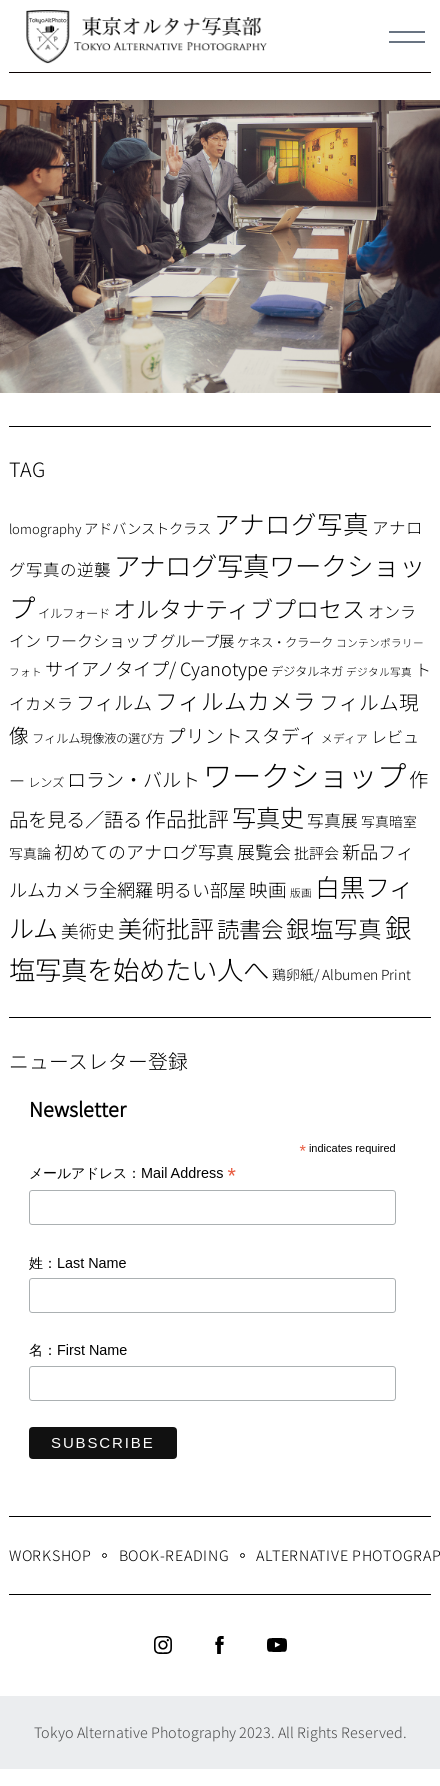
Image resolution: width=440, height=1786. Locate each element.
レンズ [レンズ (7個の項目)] (46, 782)
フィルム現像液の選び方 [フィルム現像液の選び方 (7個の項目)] (98, 738)
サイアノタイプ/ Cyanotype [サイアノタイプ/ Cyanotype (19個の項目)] (156, 668)
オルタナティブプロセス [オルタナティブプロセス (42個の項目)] (239, 608)
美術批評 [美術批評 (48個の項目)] (166, 927)
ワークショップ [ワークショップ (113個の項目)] (304, 774)
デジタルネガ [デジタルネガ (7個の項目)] (307, 671)
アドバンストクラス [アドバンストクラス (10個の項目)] (147, 527)
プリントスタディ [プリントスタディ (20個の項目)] (242, 734)
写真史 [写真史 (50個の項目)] (268, 816)
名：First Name (78, 1350)
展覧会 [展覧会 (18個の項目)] (264, 851)
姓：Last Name (78, 1263)
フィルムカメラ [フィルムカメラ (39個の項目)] (235, 700)
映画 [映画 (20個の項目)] (268, 888)
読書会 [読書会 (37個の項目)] (250, 928)
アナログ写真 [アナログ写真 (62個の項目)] (291, 522)
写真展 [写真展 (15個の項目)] (332, 820)
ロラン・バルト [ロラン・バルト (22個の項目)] (133, 779)
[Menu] (407, 37)
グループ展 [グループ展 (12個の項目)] (197, 640)
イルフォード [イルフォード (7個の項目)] (74, 613)
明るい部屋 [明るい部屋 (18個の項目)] (201, 889)
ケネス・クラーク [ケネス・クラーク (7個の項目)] (285, 642)
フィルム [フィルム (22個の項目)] (114, 702)
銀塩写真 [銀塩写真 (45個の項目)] (334, 928)
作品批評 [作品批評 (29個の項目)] (187, 818)
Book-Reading (174, 1554)
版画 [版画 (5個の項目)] (301, 892)
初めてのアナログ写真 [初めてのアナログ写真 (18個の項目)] (144, 851)
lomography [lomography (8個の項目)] (45, 528)
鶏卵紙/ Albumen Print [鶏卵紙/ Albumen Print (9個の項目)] (341, 974)
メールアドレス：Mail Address (132, 1174)
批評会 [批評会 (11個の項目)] (316, 852)
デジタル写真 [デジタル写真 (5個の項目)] (379, 671)
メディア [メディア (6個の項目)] (344, 737)
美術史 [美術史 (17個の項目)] (88, 930)
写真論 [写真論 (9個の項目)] (30, 853)
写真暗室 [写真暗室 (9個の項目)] (389, 821)
